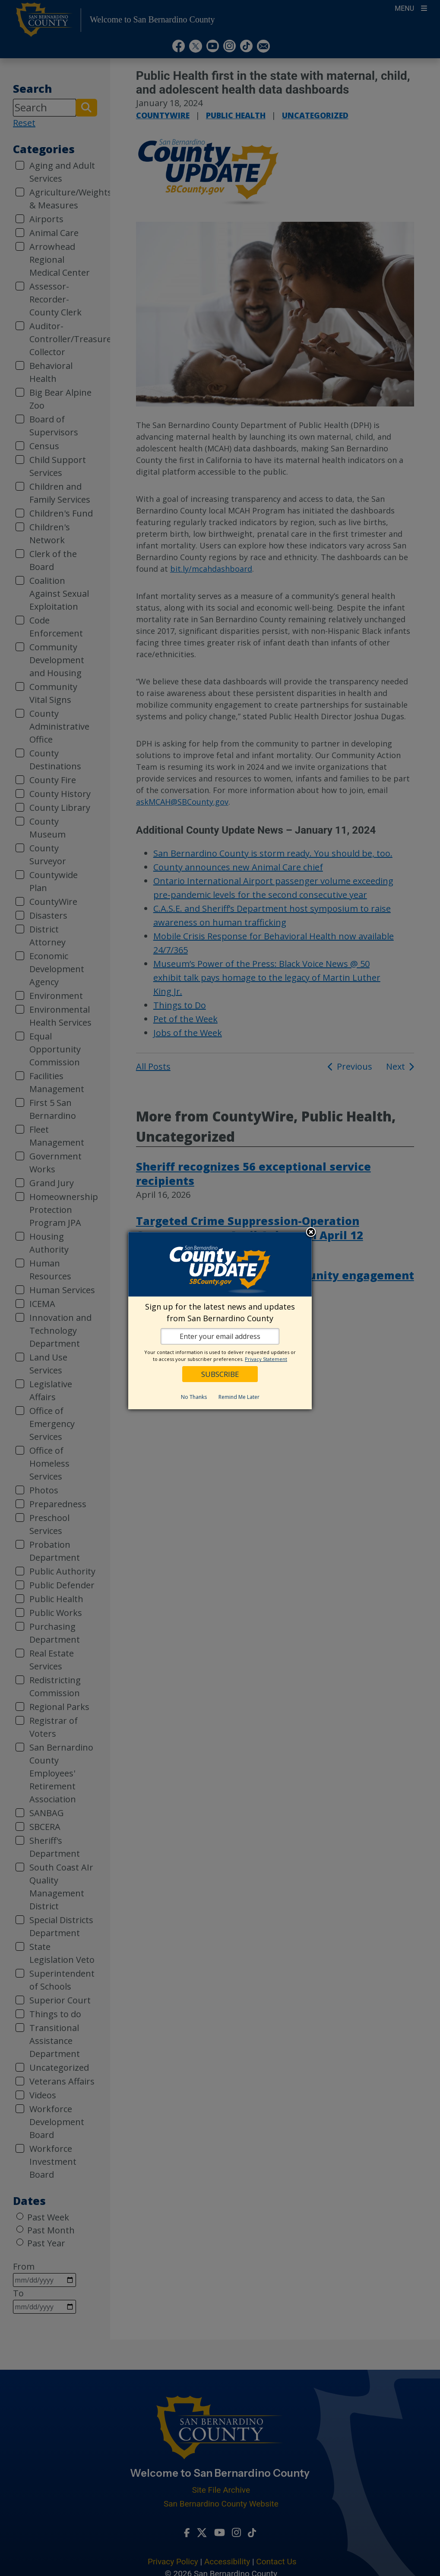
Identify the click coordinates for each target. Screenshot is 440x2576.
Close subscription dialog (310, 1232)
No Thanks (194, 1397)
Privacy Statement (266, 1359)
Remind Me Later (239, 1397)
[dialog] (220, 1320)
